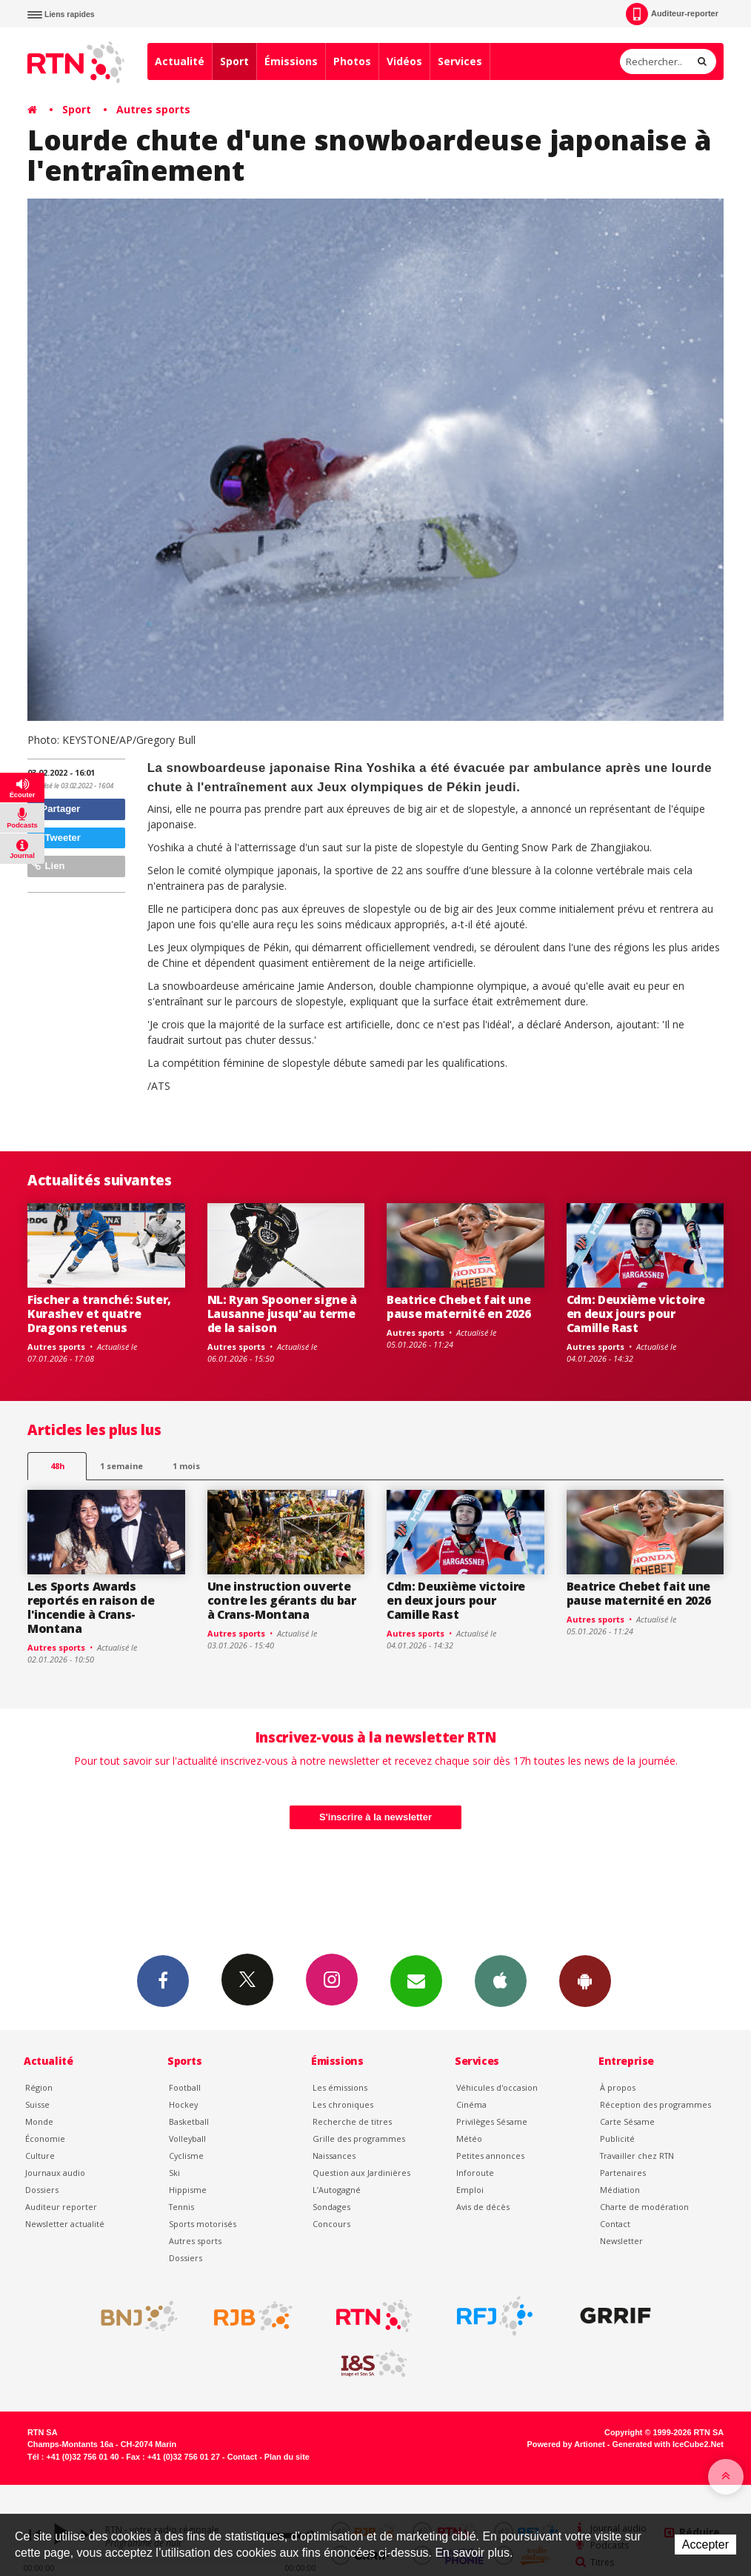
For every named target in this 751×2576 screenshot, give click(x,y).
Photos (352, 61)
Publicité (617, 2138)
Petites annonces (490, 2155)
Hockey (183, 2104)
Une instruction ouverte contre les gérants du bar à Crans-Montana (281, 1600)
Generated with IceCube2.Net (668, 2444)
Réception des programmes (655, 2104)
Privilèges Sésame (491, 2121)
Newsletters (416, 1980)
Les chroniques (343, 2104)
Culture (40, 2155)
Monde (39, 2121)
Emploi (470, 2189)
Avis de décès (483, 2206)
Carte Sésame (627, 2121)
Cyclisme (186, 2155)
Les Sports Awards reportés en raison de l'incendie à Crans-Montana (90, 1607)
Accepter (705, 2544)
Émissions (291, 61)
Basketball (189, 2121)
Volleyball (187, 2138)
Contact (615, 2224)
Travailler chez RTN (637, 2155)
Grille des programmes (359, 2138)
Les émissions (340, 2087)
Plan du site (287, 2456)
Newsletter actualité (64, 2224)
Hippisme (188, 2189)
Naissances (334, 2155)
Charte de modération (644, 2206)
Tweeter (56, 837)
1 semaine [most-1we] (121, 1465)
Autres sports (153, 109)
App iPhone (501, 1980)
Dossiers (42, 2189)
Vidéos (404, 61)
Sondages (331, 2206)
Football (185, 2087)
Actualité (179, 61)
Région (39, 2087)
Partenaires (623, 2172)
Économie (45, 2138)
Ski (174, 2172)
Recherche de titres (352, 2121)
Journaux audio (55, 2172)
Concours (331, 2224)
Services (460, 61)
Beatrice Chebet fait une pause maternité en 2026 (459, 1306)
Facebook (163, 1980)
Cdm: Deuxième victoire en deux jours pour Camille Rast (636, 1313)
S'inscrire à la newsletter (375, 1817)
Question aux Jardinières (361, 2172)
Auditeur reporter (61, 2206)
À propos (617, 2087)
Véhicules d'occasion (497, 2087)
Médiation (620, 2189)
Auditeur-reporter (672, 14)
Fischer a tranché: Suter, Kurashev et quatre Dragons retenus (99, 1313)
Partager (56, 808)
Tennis (181, 2206)
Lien (48, 865)
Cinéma (471, 2104)
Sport (234, 61)
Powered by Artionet (566, 2444)
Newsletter (621, 2241)
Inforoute (475, 2172)
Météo (469, 2138)
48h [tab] (57, 1465)
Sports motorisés (202, 2224)
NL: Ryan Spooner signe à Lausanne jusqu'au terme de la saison (282, 1313)
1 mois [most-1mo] (186, 1465)
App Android (585, 1980)
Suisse (37, 2104)
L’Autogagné (337, 2189)
